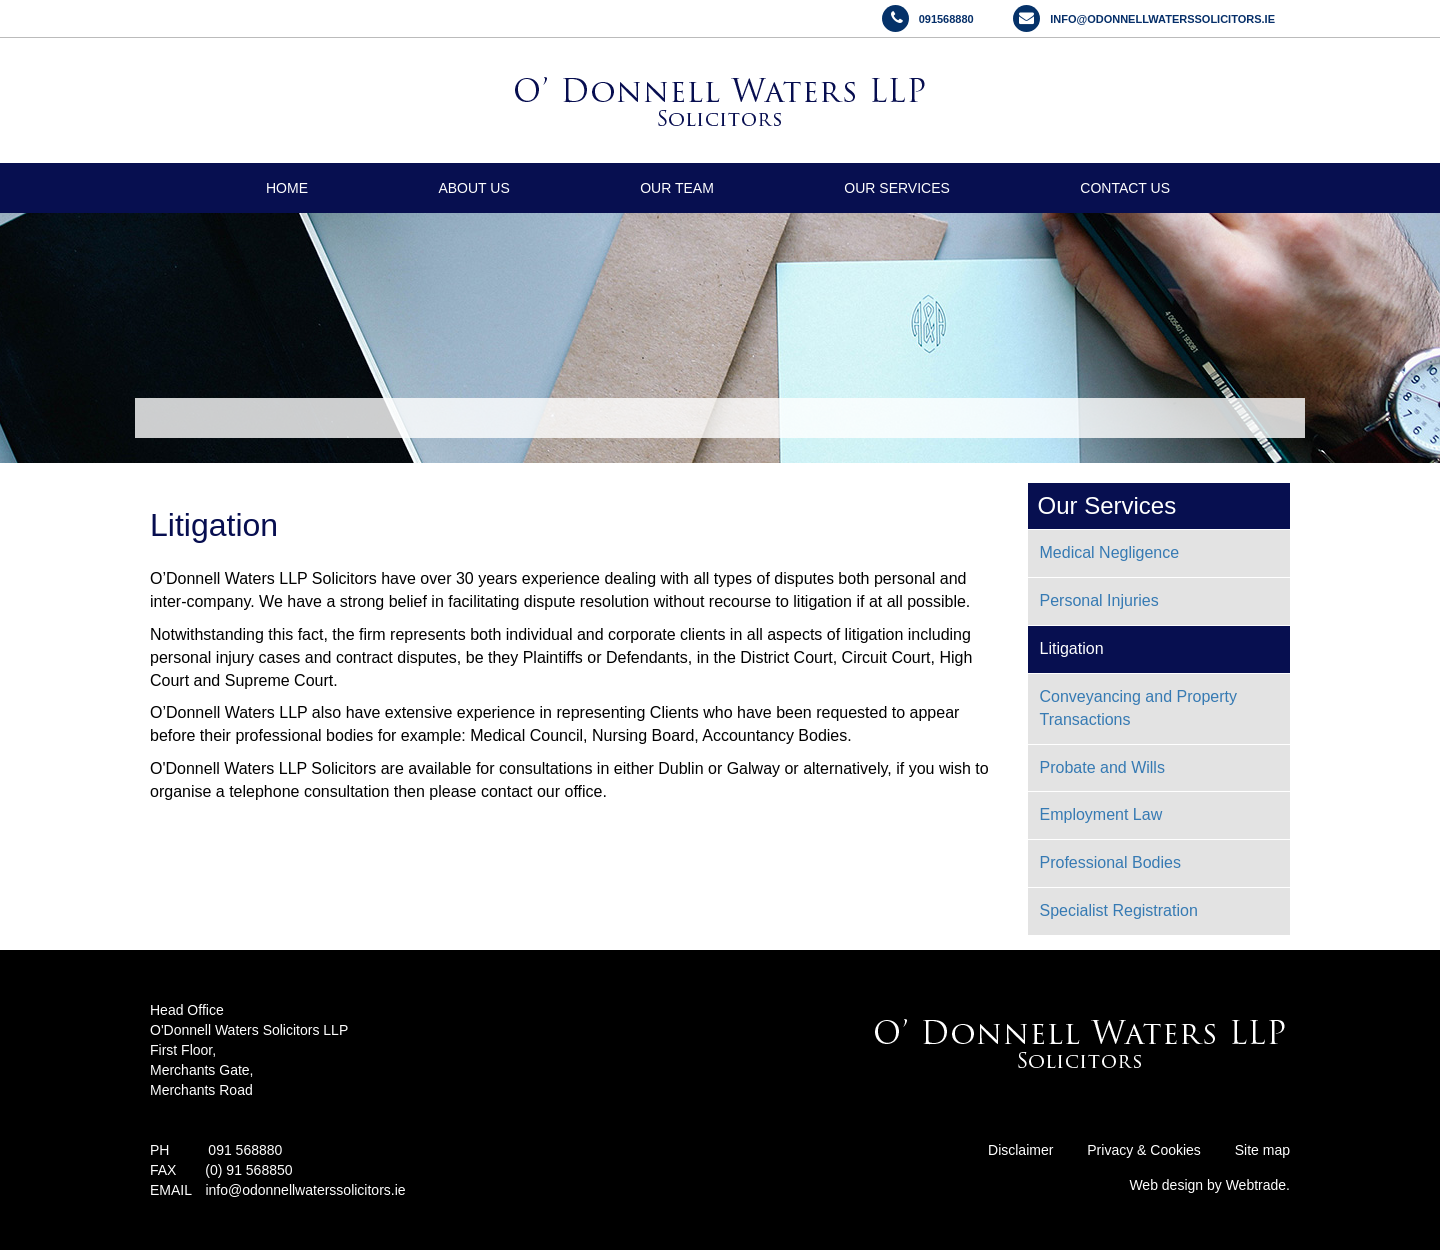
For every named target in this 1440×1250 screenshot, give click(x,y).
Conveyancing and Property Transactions (1138, 708)
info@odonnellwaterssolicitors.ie (305, 1190)
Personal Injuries (1099, 600)
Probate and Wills (1102, 767)
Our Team (677, 188)
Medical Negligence (1110, 552)
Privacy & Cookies (1144, 1150)
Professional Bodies (1110, 862)
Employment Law (1101, 814)
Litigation (1072, 648)
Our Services (897, 188)
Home (287, 188)
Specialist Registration (1119, 910)
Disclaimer (1020, 1150)
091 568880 (245, 1150)
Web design (1168, 1185)
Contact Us (1125, 188)
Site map (1262, 1150)
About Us (473, 188)
